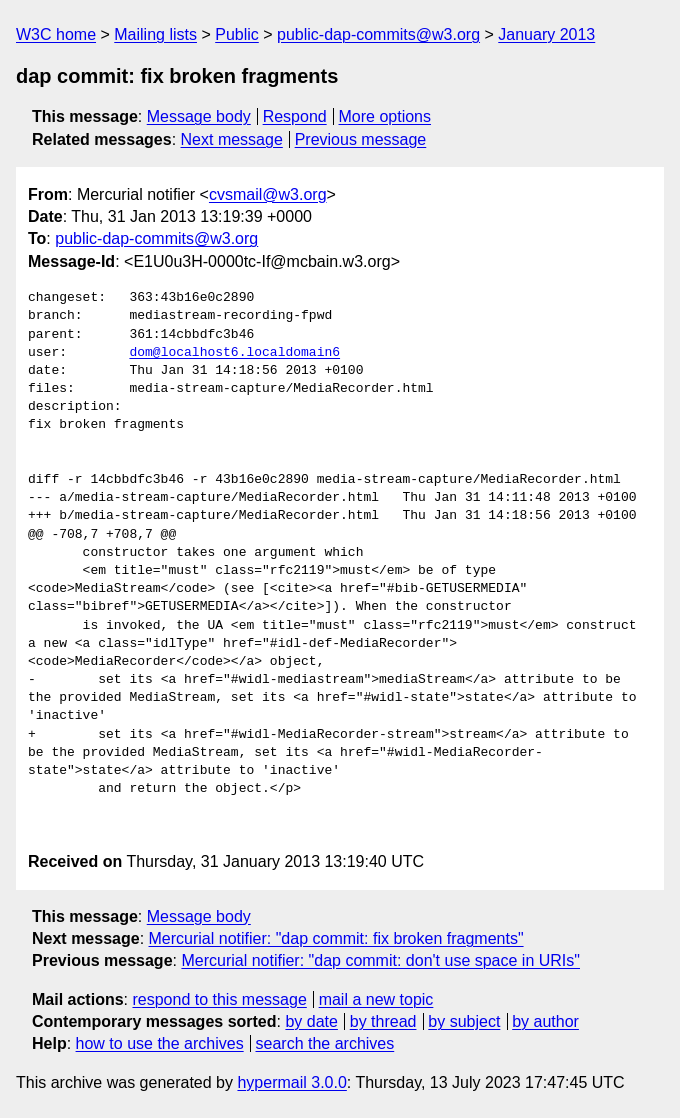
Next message (232, 139)
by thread (383, 1021)
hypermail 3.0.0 (291, 1082)
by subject (464, 1021)
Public (237, 34)
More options (385, 116)
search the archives (325, 1043)
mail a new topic (376, 999)
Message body (199, 116)
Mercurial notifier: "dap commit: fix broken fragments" (336, 938)
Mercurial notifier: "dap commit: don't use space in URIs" (380, 960)
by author (545, 1021)
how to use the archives (160, 1043)
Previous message (361, 139)
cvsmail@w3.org (268, 194)
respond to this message (219, 999)
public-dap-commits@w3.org (378, 34)
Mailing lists (155, 34)
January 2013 (546, 34)
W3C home (56, 34)
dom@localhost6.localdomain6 (234, 353)
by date (311, 1021)
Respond (295, 116)
